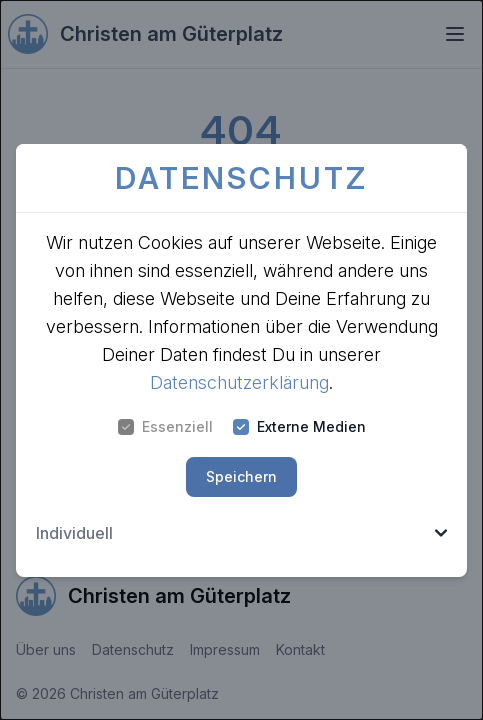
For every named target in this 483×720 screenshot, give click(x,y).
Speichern (241, 476)
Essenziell (165, 426)
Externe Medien (299, 426)
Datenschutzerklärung (239, 382)
